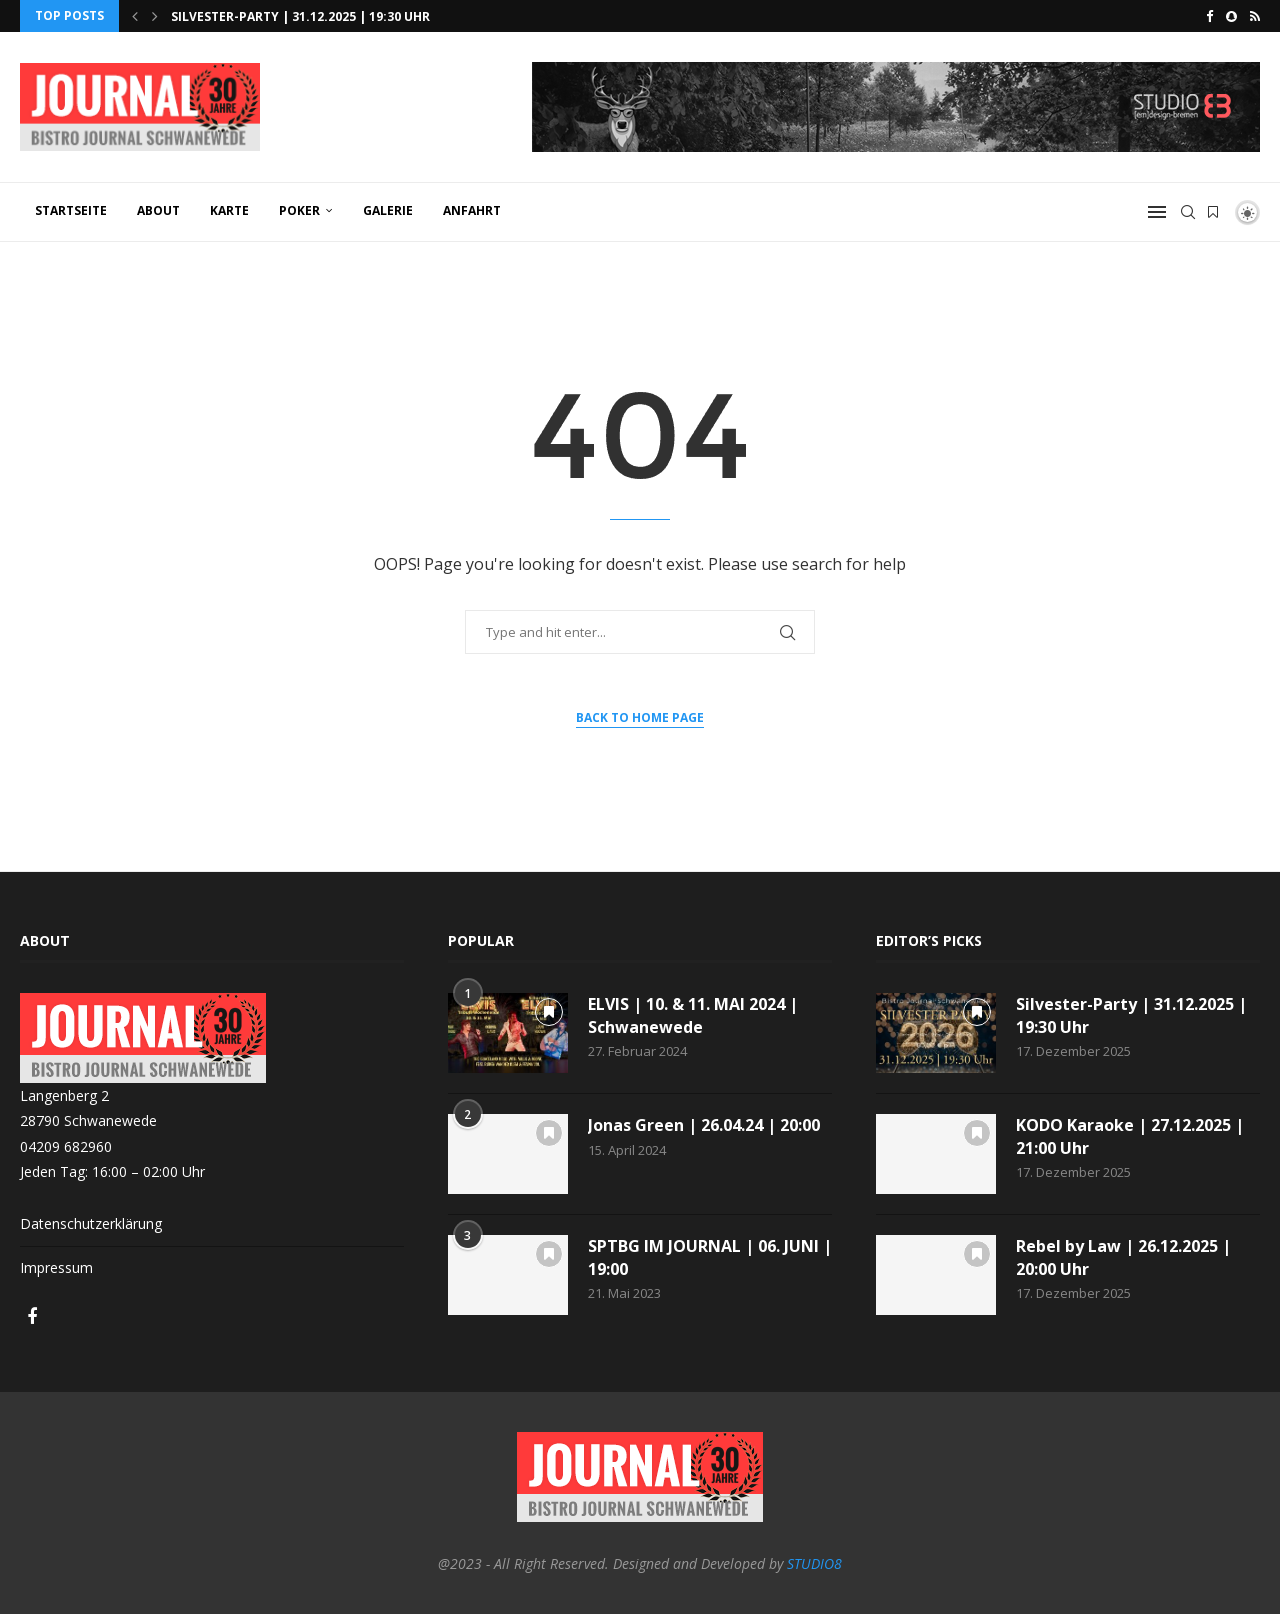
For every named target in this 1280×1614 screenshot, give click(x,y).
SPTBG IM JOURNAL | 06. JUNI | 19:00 (710, 1257)
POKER (299, 210)
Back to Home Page (640, 717)
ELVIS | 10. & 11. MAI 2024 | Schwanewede (693, 1015)
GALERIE (388, 210)
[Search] (1188, 212)
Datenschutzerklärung (91, 1223)
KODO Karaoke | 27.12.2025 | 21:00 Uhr (1130, 1136)
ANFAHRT (472, 210)
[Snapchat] (1231, 16)
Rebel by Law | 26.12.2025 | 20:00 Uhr (1123, 1257)
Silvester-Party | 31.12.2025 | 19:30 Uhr (300, 16)
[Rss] (1255, 16)
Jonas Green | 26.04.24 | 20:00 (704, 1125)
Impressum (56, 1267)
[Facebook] (1209, 16)
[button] (135, 16)
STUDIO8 (814, 1563)
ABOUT (158, 210)
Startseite (71, 210)
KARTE (229, 210)
